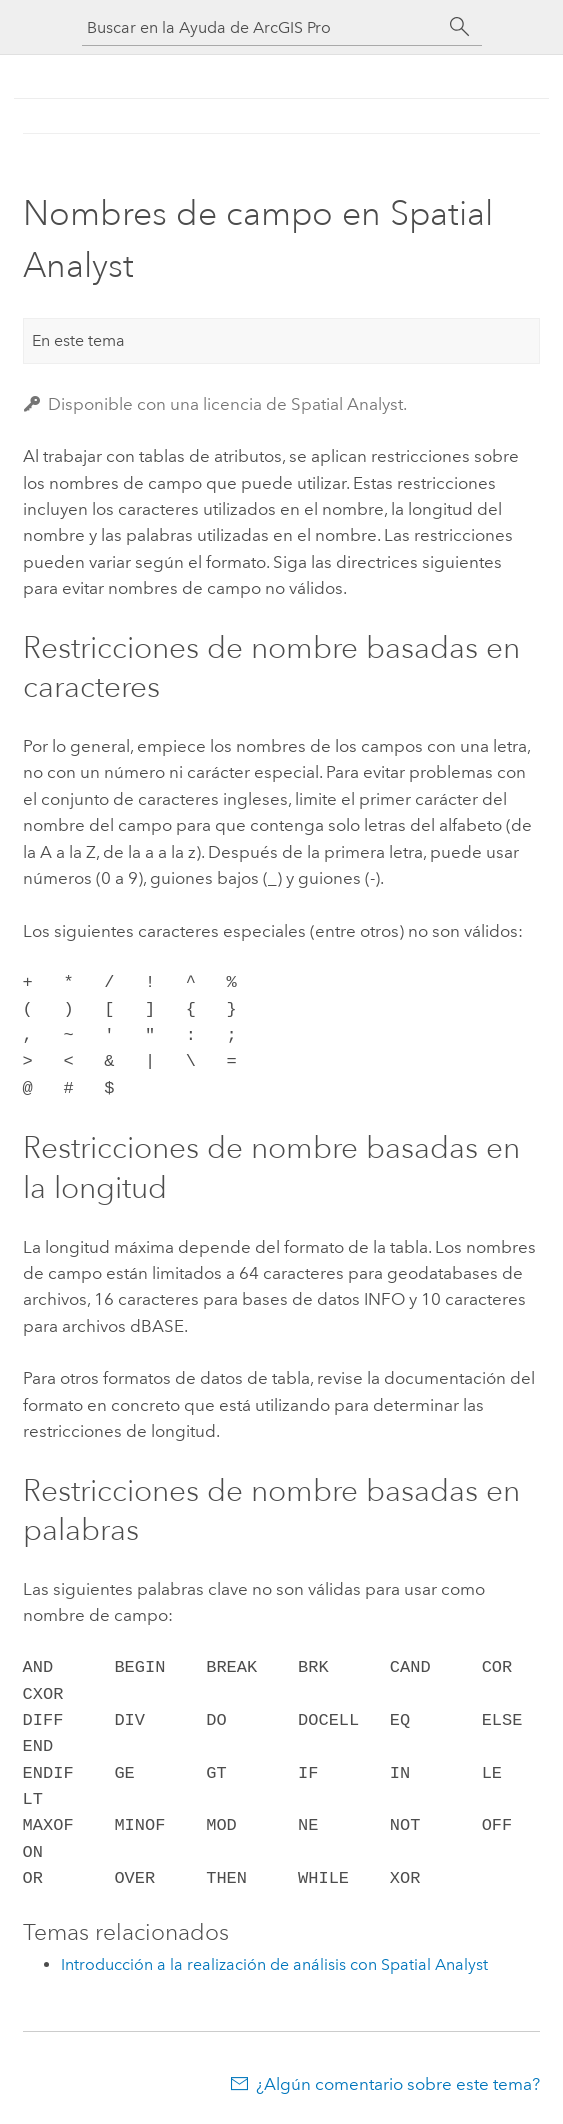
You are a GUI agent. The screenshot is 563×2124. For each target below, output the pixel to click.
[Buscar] (460, 27)
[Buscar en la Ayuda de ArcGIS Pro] (262, 27)
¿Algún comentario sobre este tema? (398, 2084)
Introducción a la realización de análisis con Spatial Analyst (274, 1964)
